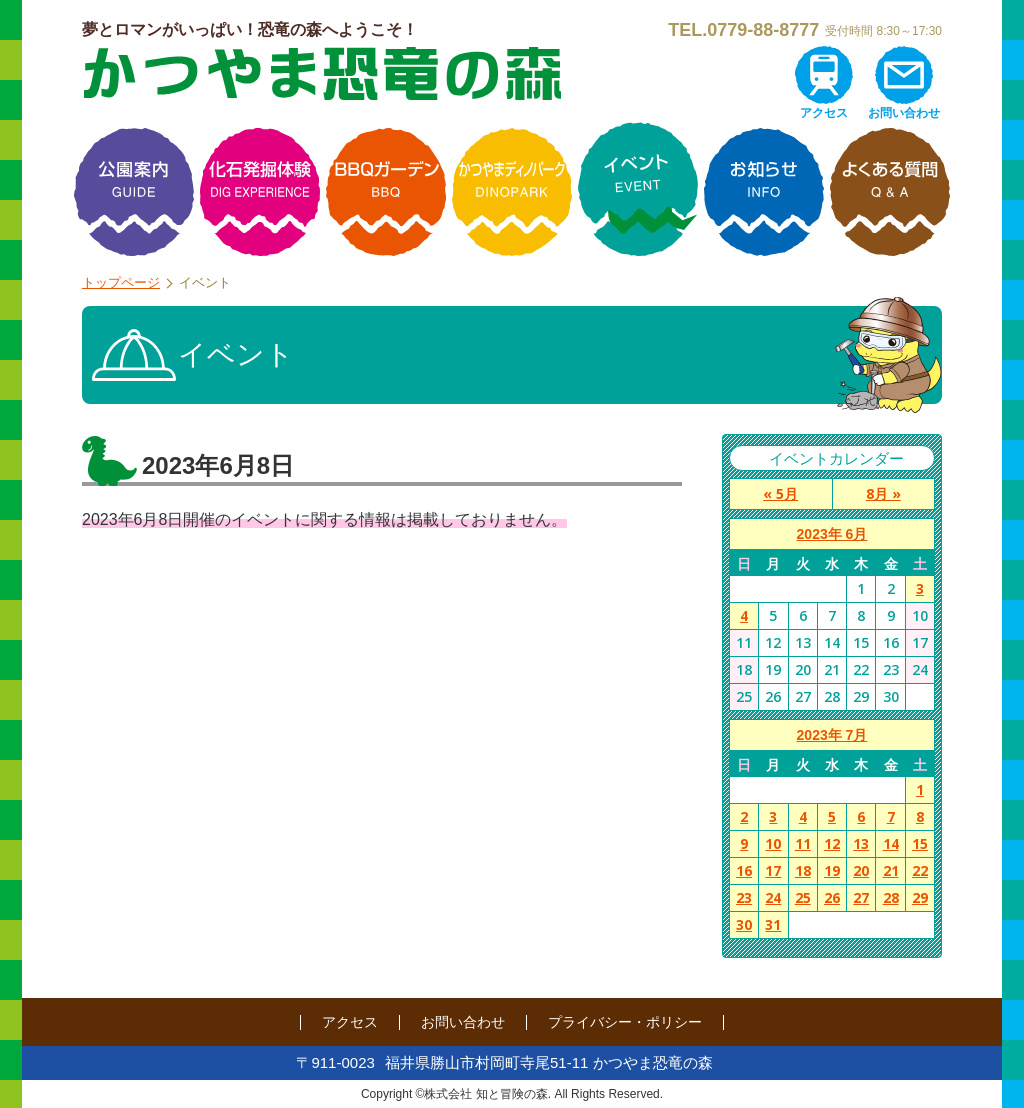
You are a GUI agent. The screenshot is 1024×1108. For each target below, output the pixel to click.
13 (861, 843)
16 (744, 870)
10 (773, 843)
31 (773, 924)
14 (891, 843)
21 (891, 870)
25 (803, 897)
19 (832, 870)
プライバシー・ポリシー (625, 1022)
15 (920, 843)
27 (861, 897)
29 (920, 897)
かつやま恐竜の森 (322, 73)
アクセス (824, 113)
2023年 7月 (832, 735)
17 (773, 870)
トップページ (121, 282)
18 (803, 870)
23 (744, 897)
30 (744, 924)
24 (773, 897)
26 (832, 897)
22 (920, 870)
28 (891, 897)
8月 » (883, 493)
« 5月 (780, 493)
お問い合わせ (904, 113)
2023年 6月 (832, 534)
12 (832, 843)
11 (803, 843)
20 (861, 870)
